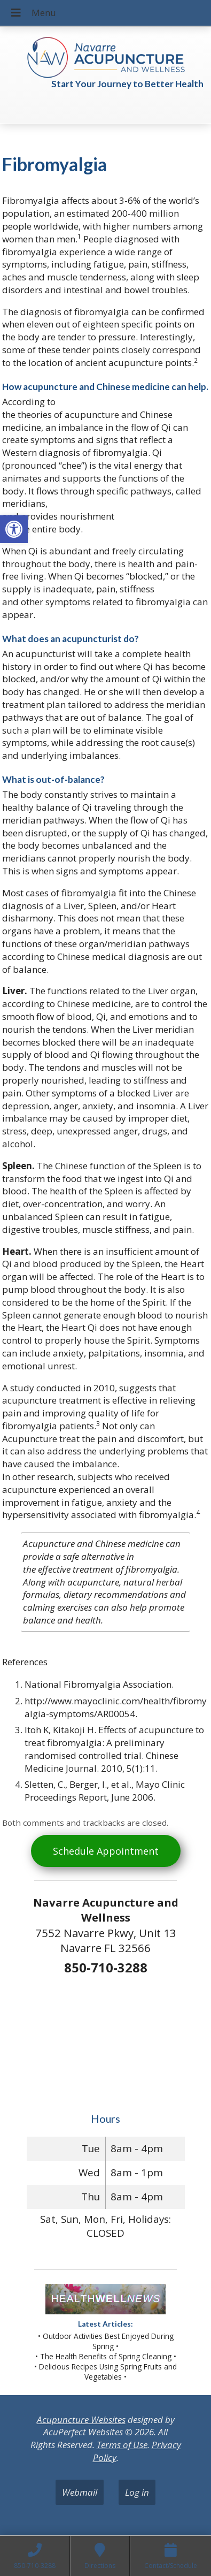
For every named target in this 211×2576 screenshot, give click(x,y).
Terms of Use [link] (122, 2444)
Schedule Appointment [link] (106, 1851)
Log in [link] (137, 2492)
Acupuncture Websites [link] (81, 2419)
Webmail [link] (79, 2492)
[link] (14, 529)
